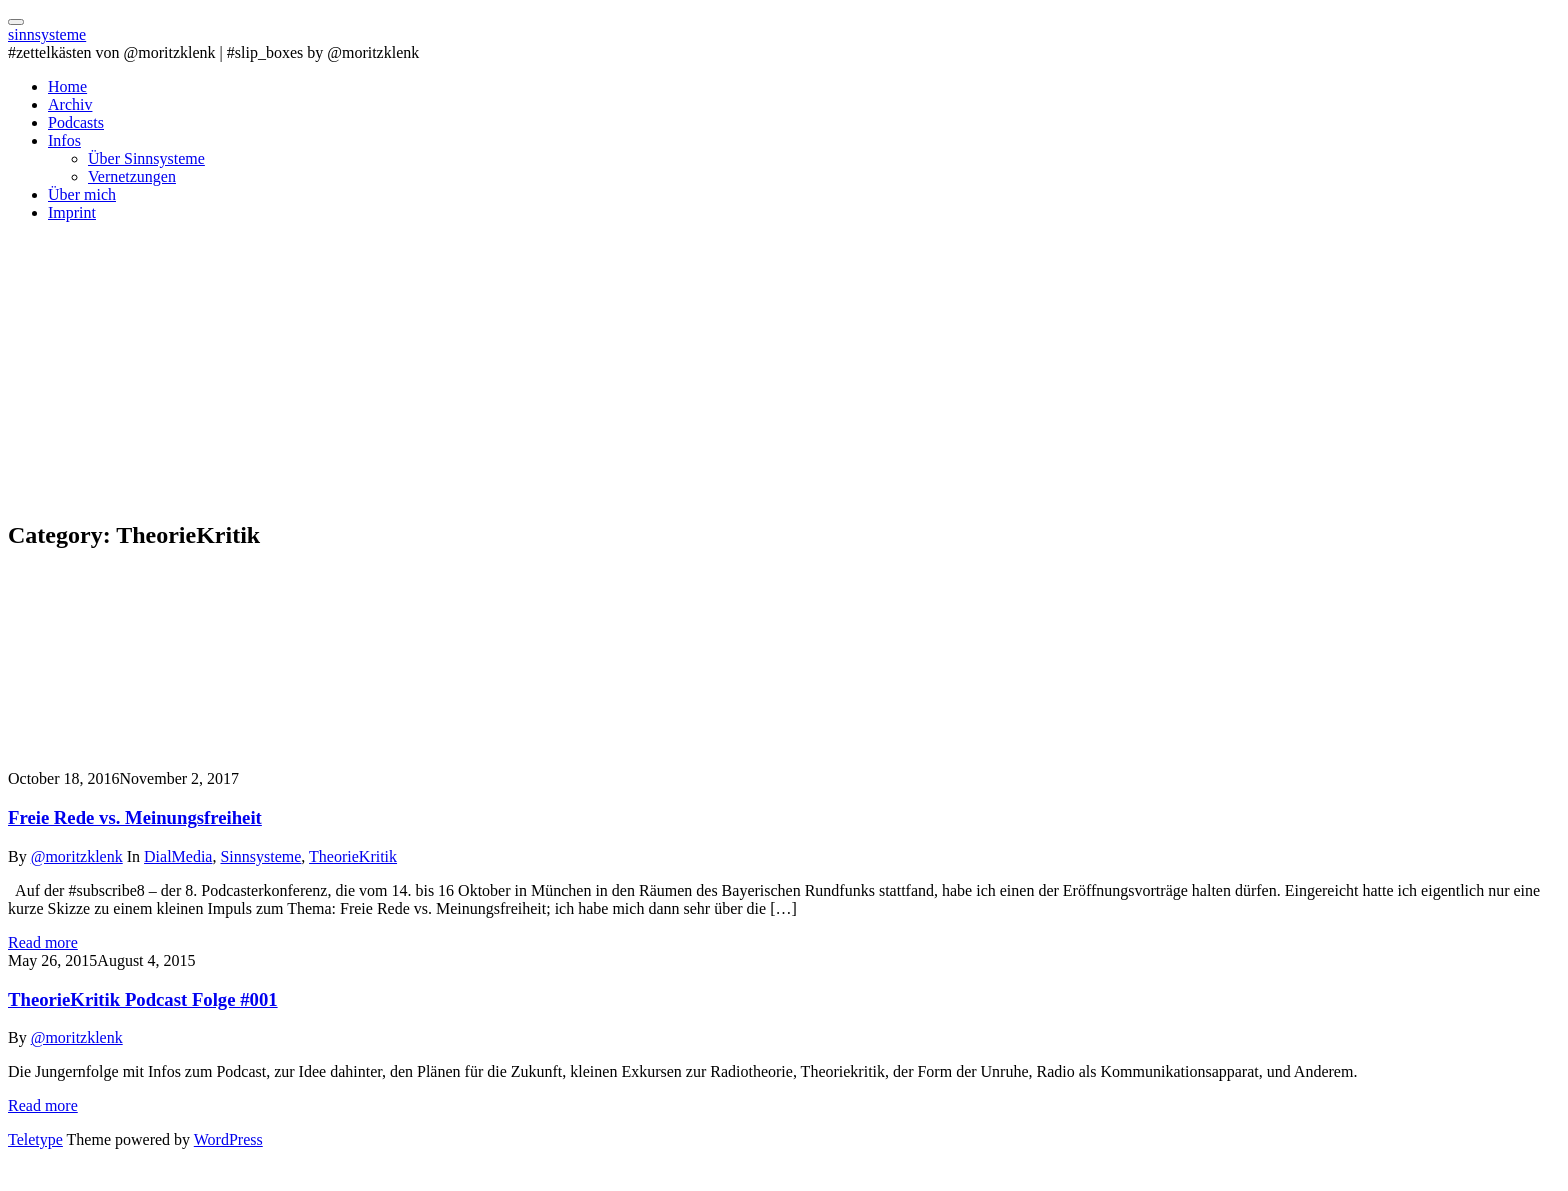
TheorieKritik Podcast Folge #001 (143, 999)
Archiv (70, 104)
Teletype (35, 1139)
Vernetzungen (132, 176)
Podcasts (76, 122)
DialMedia (178, 856)
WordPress (228, 1139)
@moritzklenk (77, 856)
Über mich (82, 194)
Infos (64, 140)
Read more (43, 942)
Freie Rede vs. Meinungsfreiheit (135, 817)
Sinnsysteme (260, 856)
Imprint (72, 212)
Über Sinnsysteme (146, 158)
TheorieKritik (353, 856)
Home (67, 86)
